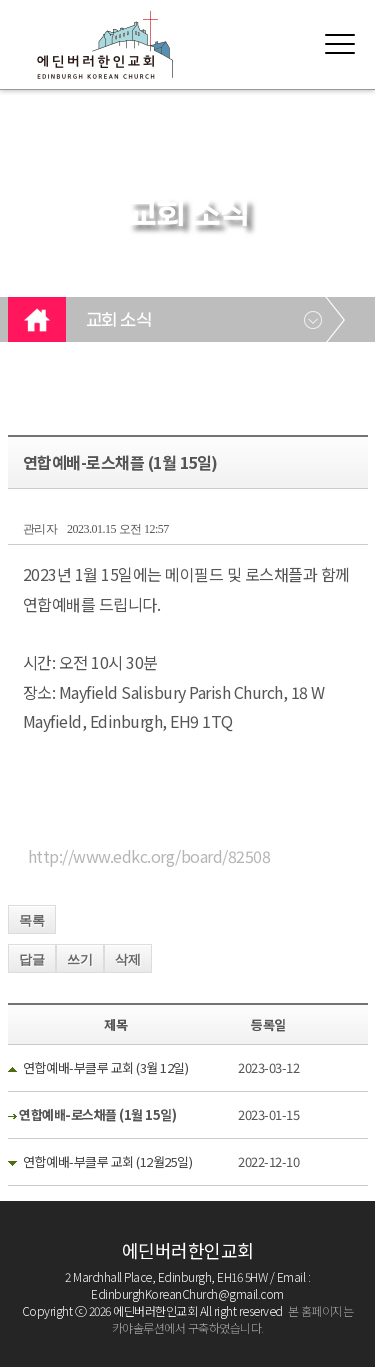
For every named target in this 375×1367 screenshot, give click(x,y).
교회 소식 (119, 321)
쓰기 (80, 959)
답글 (32, 959)
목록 (32, 920)
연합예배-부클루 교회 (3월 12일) (105, 1067)
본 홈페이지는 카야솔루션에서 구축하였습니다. (233, 1319)
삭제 (128, 959)
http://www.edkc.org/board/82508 (149, 856)
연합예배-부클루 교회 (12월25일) (107, 1161)
